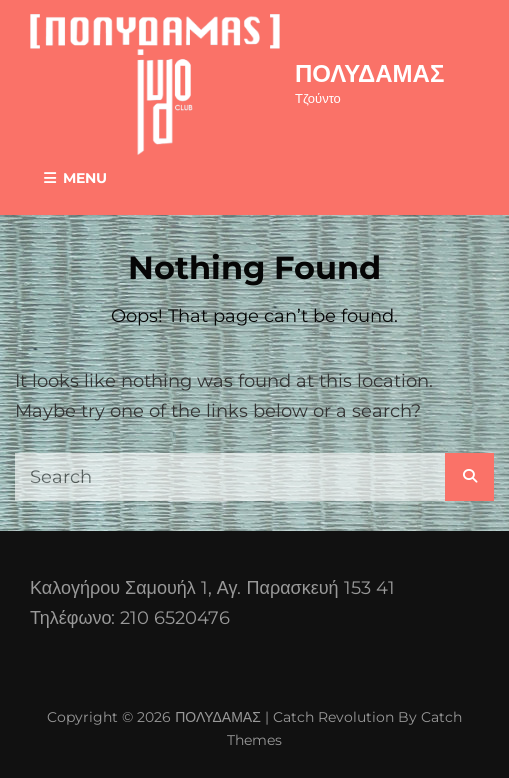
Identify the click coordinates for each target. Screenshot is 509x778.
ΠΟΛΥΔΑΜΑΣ (369, 73)
